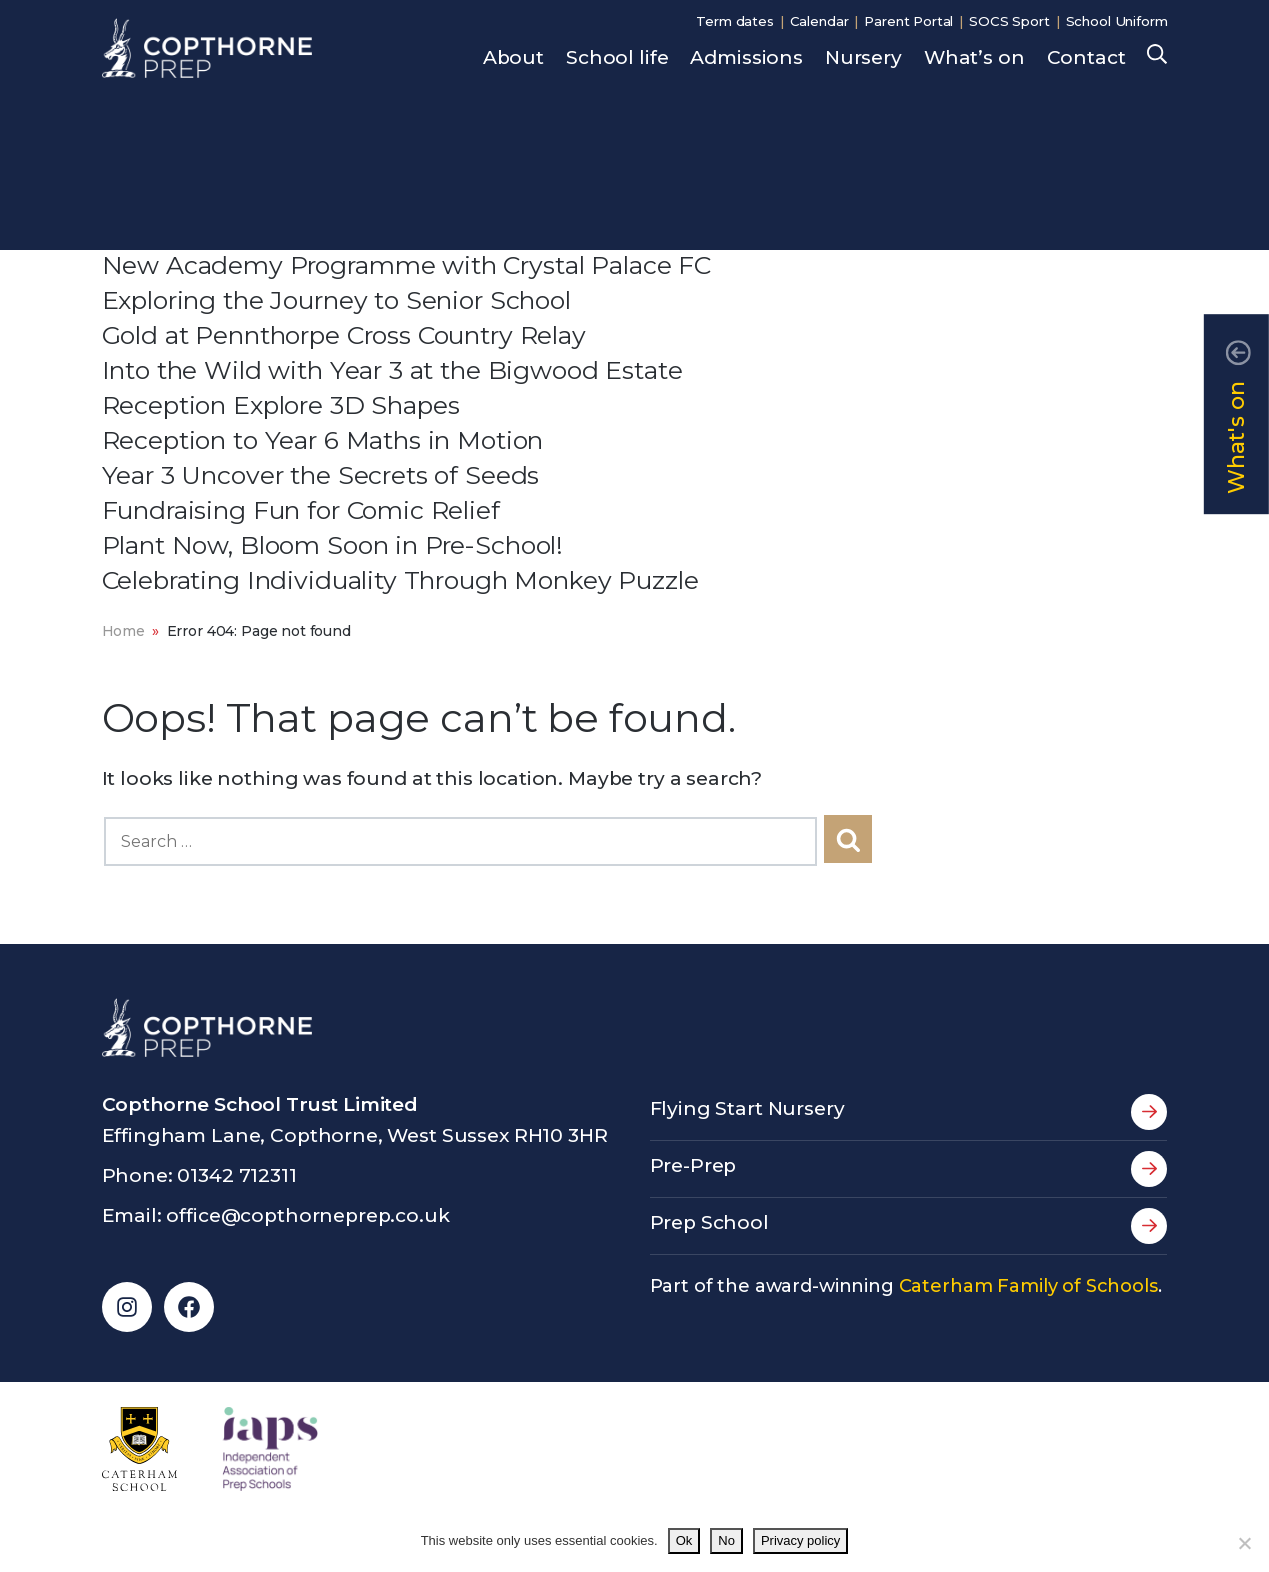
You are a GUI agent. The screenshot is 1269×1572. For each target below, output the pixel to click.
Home (123, 631)
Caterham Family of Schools (1028, 1286)
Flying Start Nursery (909, 1112)
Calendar (819, 21)
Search (1157, 56)
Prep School (909, 1226)
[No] (1244, 1543)
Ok (684, 1540)
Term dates (735, 21)
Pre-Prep (909, 1169)
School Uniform (1117, 21)
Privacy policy (800, 1540)
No (726, 1540)
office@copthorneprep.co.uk (307, 1215)
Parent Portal (908, 21)
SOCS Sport (1009, 21)
